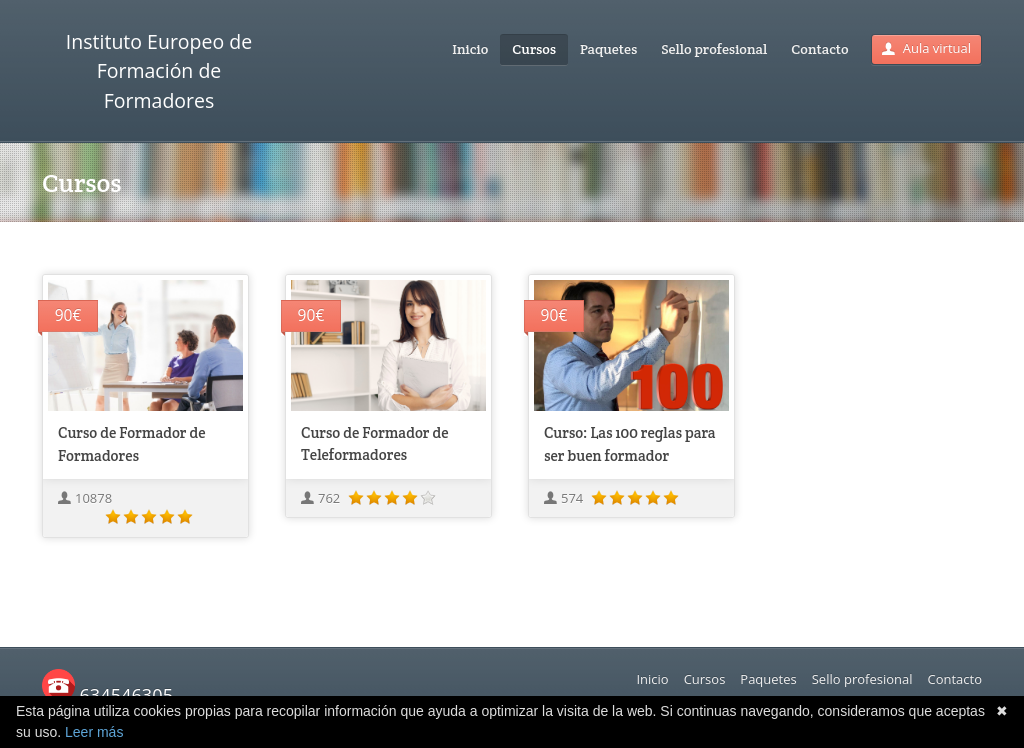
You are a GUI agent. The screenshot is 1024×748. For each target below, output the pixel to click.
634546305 (107, 695)
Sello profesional (714, 49)
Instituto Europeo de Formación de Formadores (159, 71)
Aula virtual (926, 48)
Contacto (819, 49)
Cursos (534, 49)
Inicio (470, 49)
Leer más (94, 732)
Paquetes (608, 49)
